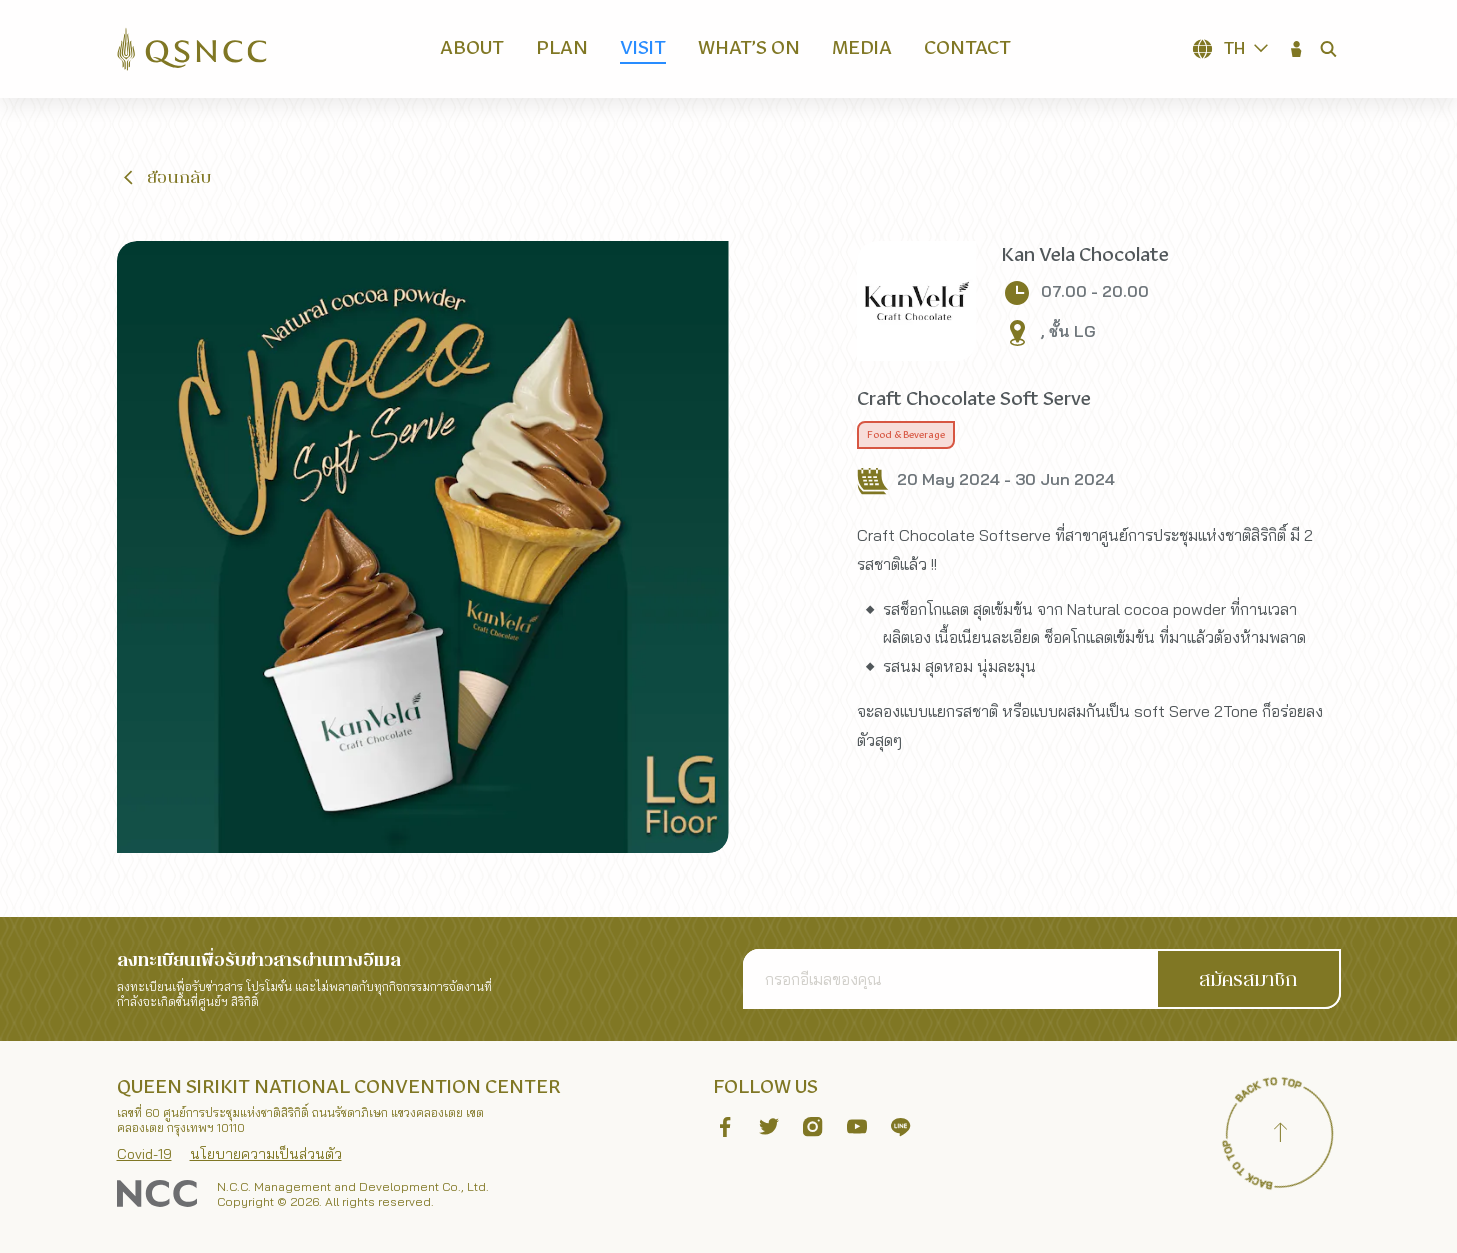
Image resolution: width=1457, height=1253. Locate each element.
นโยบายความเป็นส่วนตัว (266, 1154)
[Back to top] (1281, 1135)
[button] (1297, 49)
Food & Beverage (906, 435)
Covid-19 (144, 1154)
